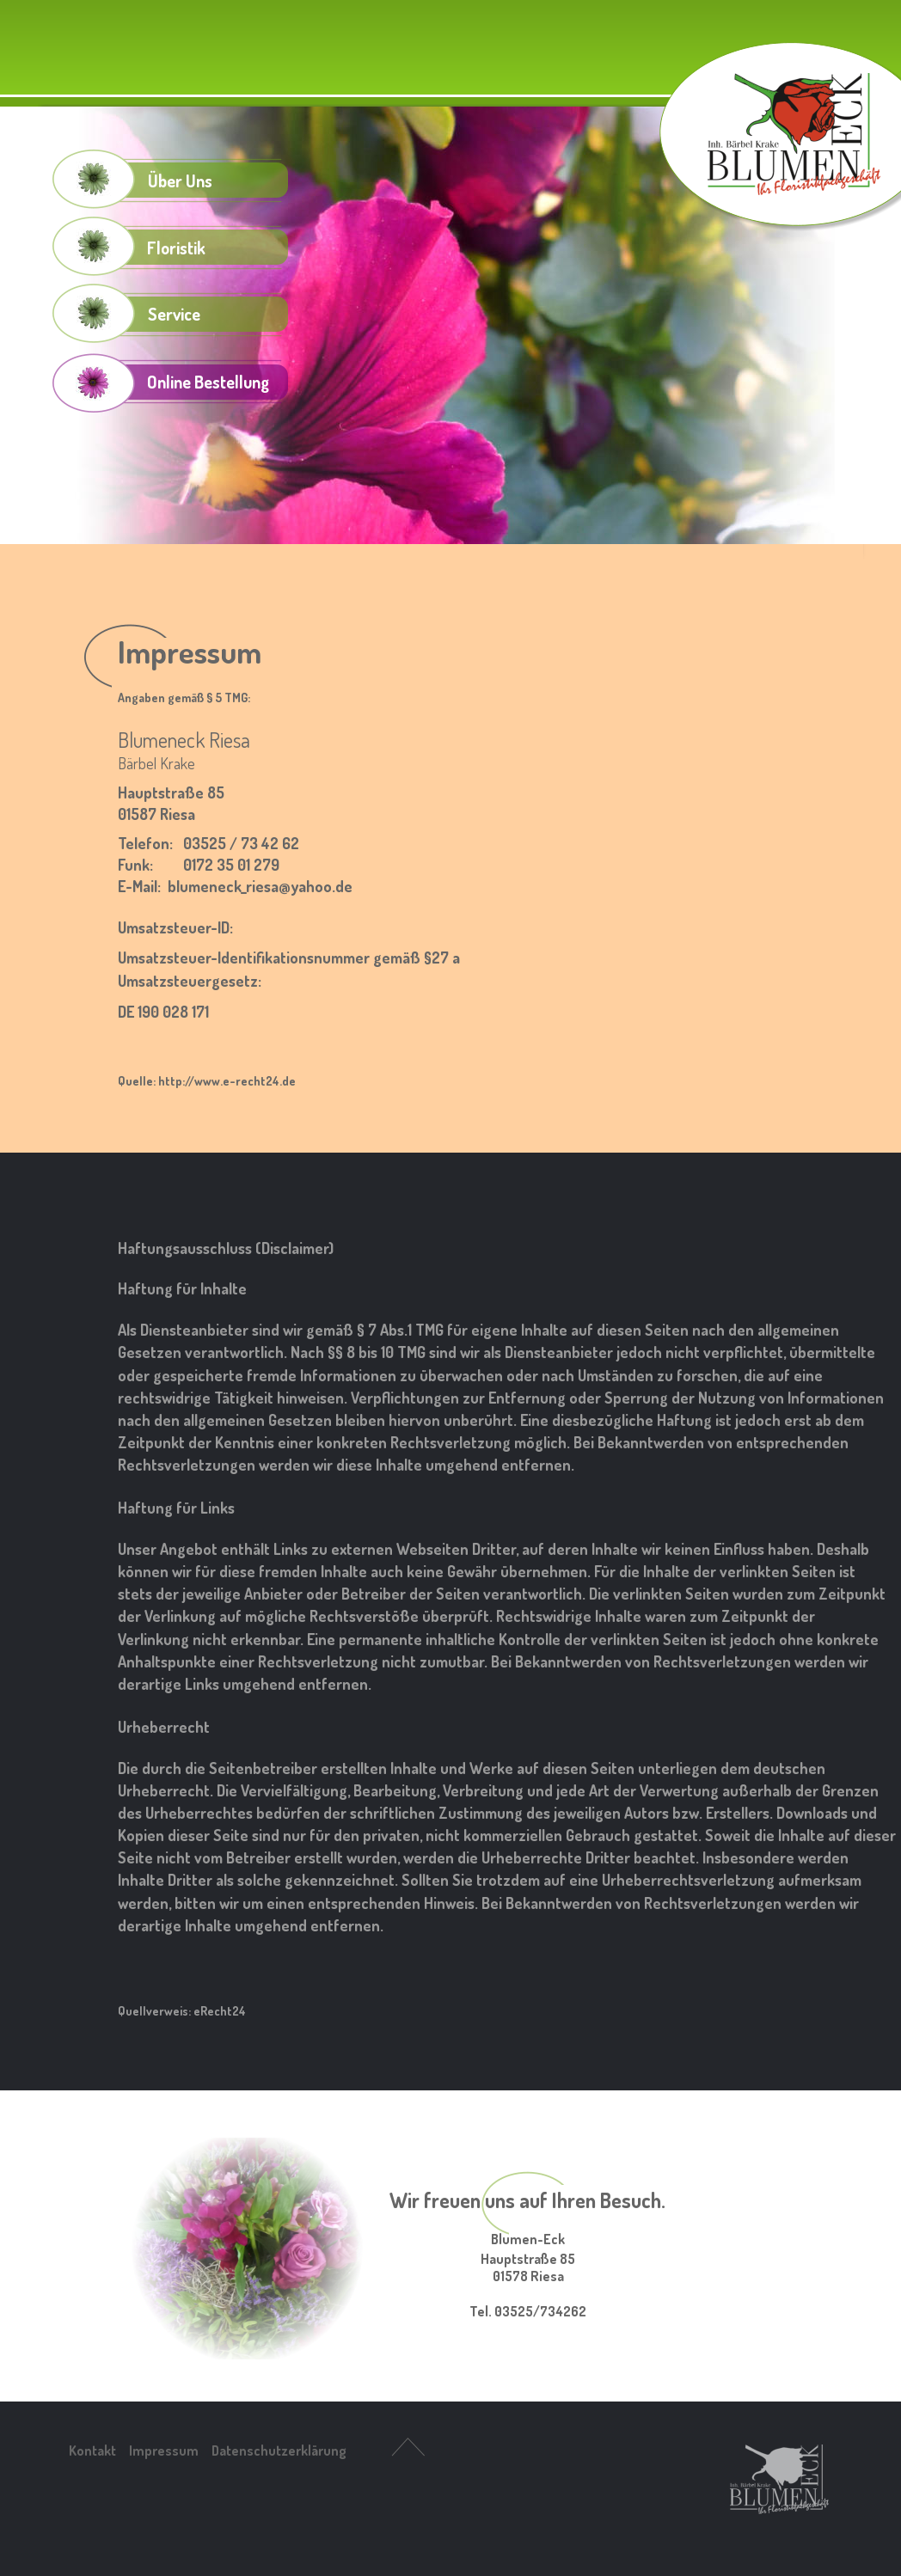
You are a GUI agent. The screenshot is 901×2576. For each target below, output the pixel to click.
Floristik (176, 248)
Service (174, 314)
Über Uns (180, 181)
